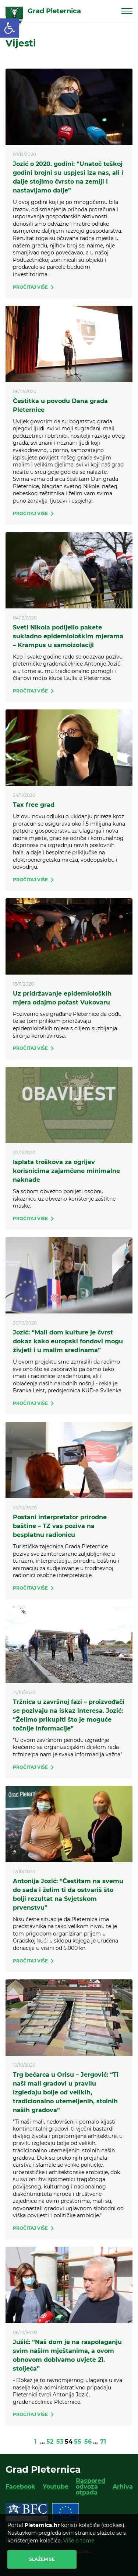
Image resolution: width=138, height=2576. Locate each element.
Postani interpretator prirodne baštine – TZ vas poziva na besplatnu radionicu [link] (60, 1526)
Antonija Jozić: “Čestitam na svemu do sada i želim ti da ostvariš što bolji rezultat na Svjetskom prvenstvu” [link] (68, 1894)
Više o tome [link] (78, 2540)
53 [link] (59, 2441)
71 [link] (103, 2441)
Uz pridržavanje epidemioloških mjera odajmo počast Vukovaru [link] (62, 998)
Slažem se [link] (42, 2559)
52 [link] (49, 2441)
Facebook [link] (20, 2486)
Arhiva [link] (123, 2486)
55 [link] (77, 2441)
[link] (9, 28)
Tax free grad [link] (33, 804)
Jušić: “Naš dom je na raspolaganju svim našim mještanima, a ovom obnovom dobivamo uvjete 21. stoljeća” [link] (67, 2355)
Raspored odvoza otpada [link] (90, 2486)
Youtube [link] (55, 2486)
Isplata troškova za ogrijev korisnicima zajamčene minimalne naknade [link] (66, 1171)
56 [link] (88, 2441)
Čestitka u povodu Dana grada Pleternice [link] (60, 405)
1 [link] (35, 2441)
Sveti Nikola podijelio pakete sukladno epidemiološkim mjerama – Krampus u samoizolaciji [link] (68, 636)
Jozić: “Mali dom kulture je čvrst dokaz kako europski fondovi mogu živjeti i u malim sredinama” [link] (68, 1341)
